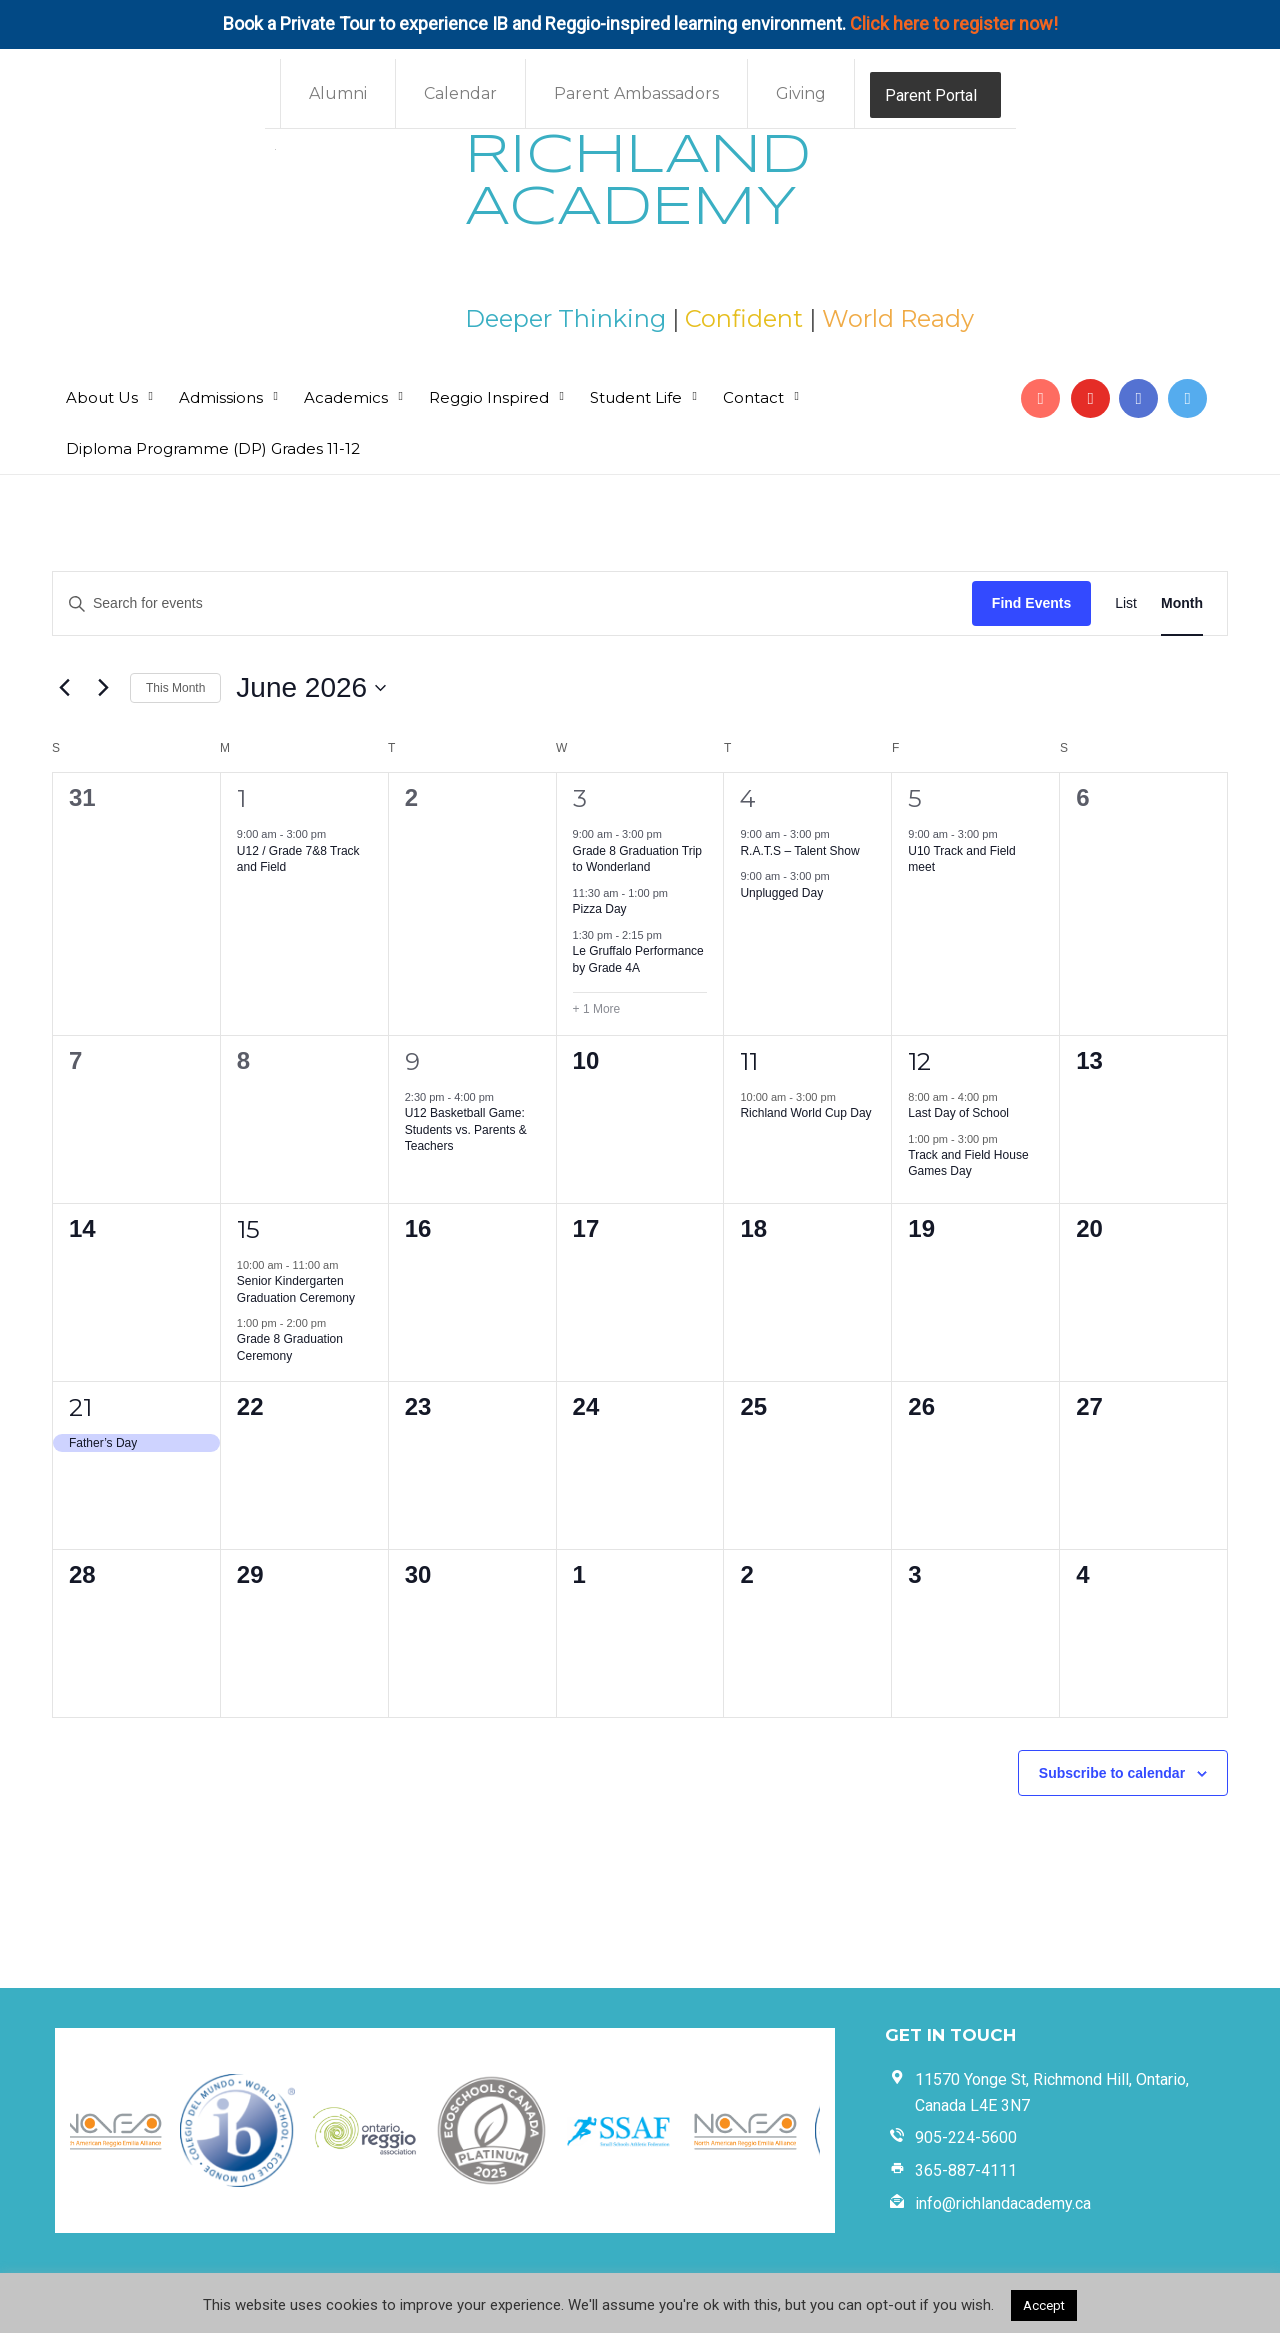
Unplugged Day (781, 893)
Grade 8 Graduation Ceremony (290, 1347)
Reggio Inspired (489, 397)
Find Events (1031, 603)
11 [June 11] (749, 1061)
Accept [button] (1044, 2305)
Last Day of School (958, 1113)
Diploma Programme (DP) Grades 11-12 (213, 448)
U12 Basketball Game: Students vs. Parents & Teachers (466, 1129)
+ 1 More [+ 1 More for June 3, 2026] (597, 1009)
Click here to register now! (954, 23)
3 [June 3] (580, 798)
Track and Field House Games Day (968, 1163)
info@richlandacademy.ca (1003, 2203)
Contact (753, 397)
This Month (175, 688)
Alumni (338, 93)
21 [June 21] (80, 1407)
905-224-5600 (966, 2137)
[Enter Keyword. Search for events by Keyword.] (512, 603)
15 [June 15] (248, 1229)
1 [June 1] (241, 798)
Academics (346, 397)
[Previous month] (64, 688)
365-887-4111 (966, 2170)
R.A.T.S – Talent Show (799, 851)
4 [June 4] (748, 798)
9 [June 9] (412, 1061)
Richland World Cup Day (805, 1113)
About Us (102, 397)
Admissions (221, 397)
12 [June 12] (919, 1061)
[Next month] (103, 688)
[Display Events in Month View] (1182, 603)
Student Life (636, 397)
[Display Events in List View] (1126, 603)
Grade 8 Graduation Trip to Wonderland (637, 859)
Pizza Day (600, 909)
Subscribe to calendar (1112, 1773)
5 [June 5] (915, 798)
